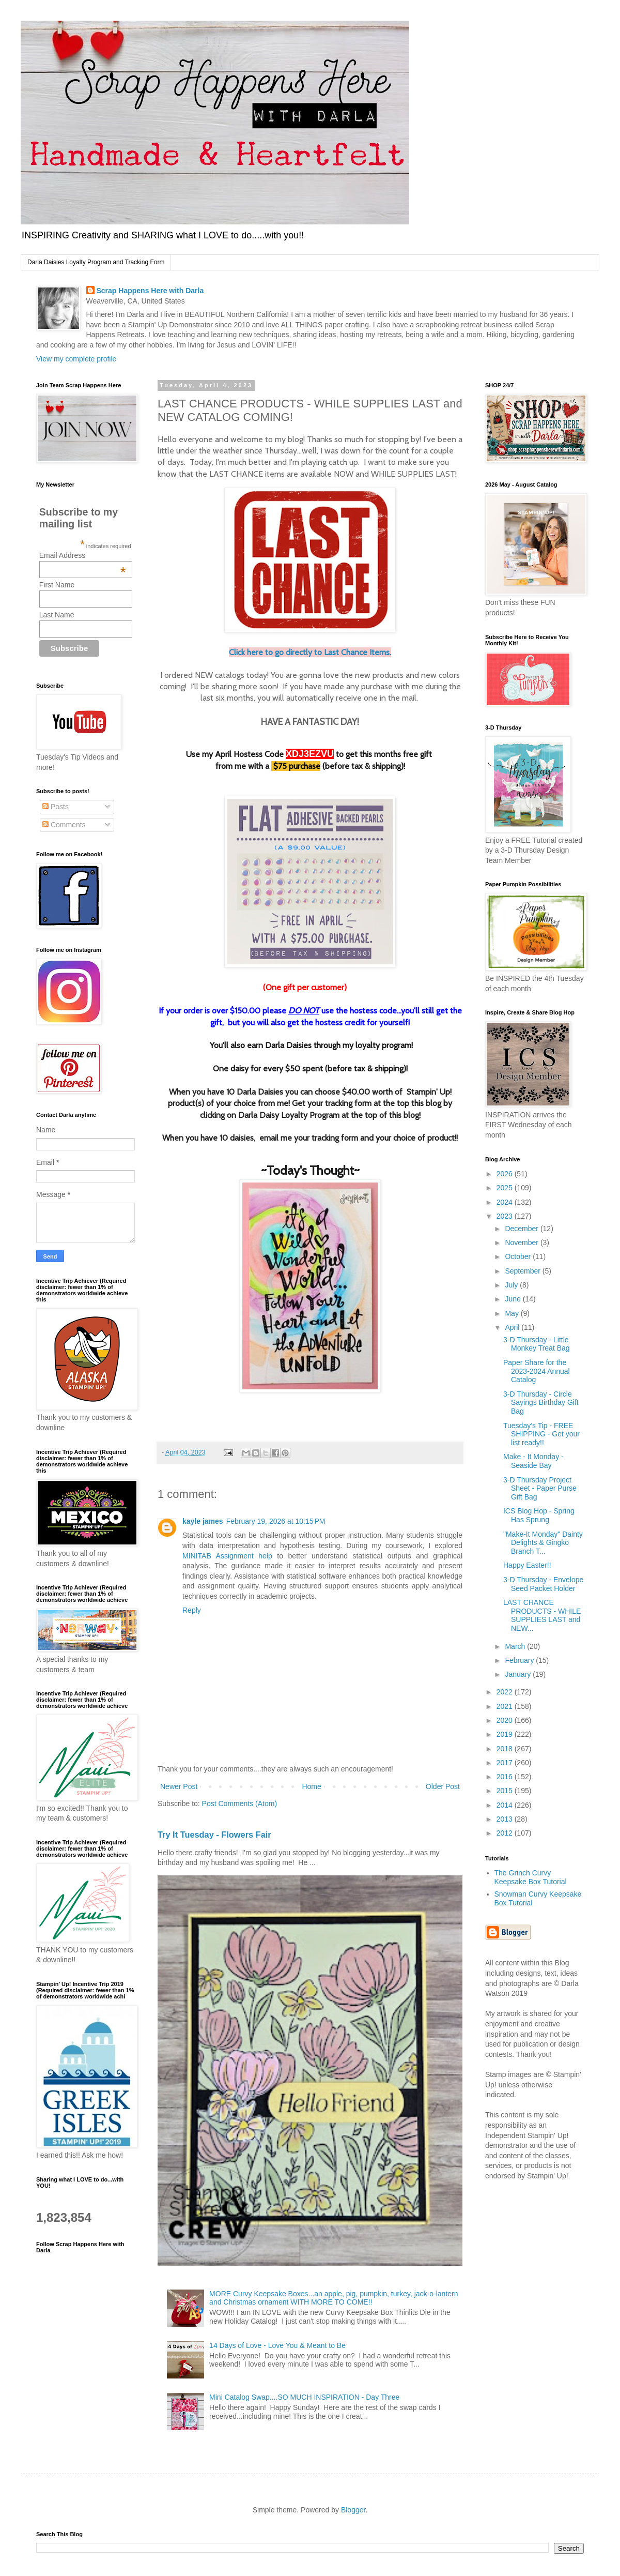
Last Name (56, 615)
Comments (64, 825)
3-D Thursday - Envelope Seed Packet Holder (543, 1584)
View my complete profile (76, 359)
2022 (506, 1692)
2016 (506, 1776)
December (522, 1228)
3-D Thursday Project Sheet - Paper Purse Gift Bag (540, 1489)
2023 (506, 1216)
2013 (506, 1819)
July (512, 1285)
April (513, 1327)
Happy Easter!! (527, 1565)
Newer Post (178, 1786)
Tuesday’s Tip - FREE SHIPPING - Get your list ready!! (541, 1434)
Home (311, 1786)
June (513, 1299)
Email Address (82, 555)
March (516, 1646)
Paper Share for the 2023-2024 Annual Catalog (536, 1371)
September (523, 1271)
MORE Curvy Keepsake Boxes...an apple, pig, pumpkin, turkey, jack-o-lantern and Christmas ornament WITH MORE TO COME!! (333, 2298)
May (512, 1313)
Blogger (353, 2510)
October (519, 1256)
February (520, 1660)
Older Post (443, 1786)
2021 (506, 1706)
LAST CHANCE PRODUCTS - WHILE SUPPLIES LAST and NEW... (542, 1615)
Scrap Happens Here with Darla (150, 290)
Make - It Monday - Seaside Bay (533, 1460)
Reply (191, 1610)
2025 (506, 1188)
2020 (506, 1720)
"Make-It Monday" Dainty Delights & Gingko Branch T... (543, 1543)
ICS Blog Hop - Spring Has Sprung (539, 1515)
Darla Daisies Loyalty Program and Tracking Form (95, 262)
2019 (506, 1734)
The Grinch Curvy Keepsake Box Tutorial (530, 1877)
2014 (506, 1805)
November (522, 1242)
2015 (506, 1790)
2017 (506, 1763)
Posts (55, 806)
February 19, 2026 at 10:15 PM (276, 1521)
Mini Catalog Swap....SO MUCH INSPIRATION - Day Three (304, 2397)
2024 (506, 1202)
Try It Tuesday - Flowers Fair (214, 1834)
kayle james (202, 1521)
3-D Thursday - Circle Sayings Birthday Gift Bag (541, 1403)
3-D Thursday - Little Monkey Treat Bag (536, 1344)
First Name (56, 585)
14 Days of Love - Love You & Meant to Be (277, 2345)
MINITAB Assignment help (227, 1556)
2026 (506, 1174)
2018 (506, 1749)
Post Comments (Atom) (239, 1803)
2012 (506, 1833)
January (519, 1674)
